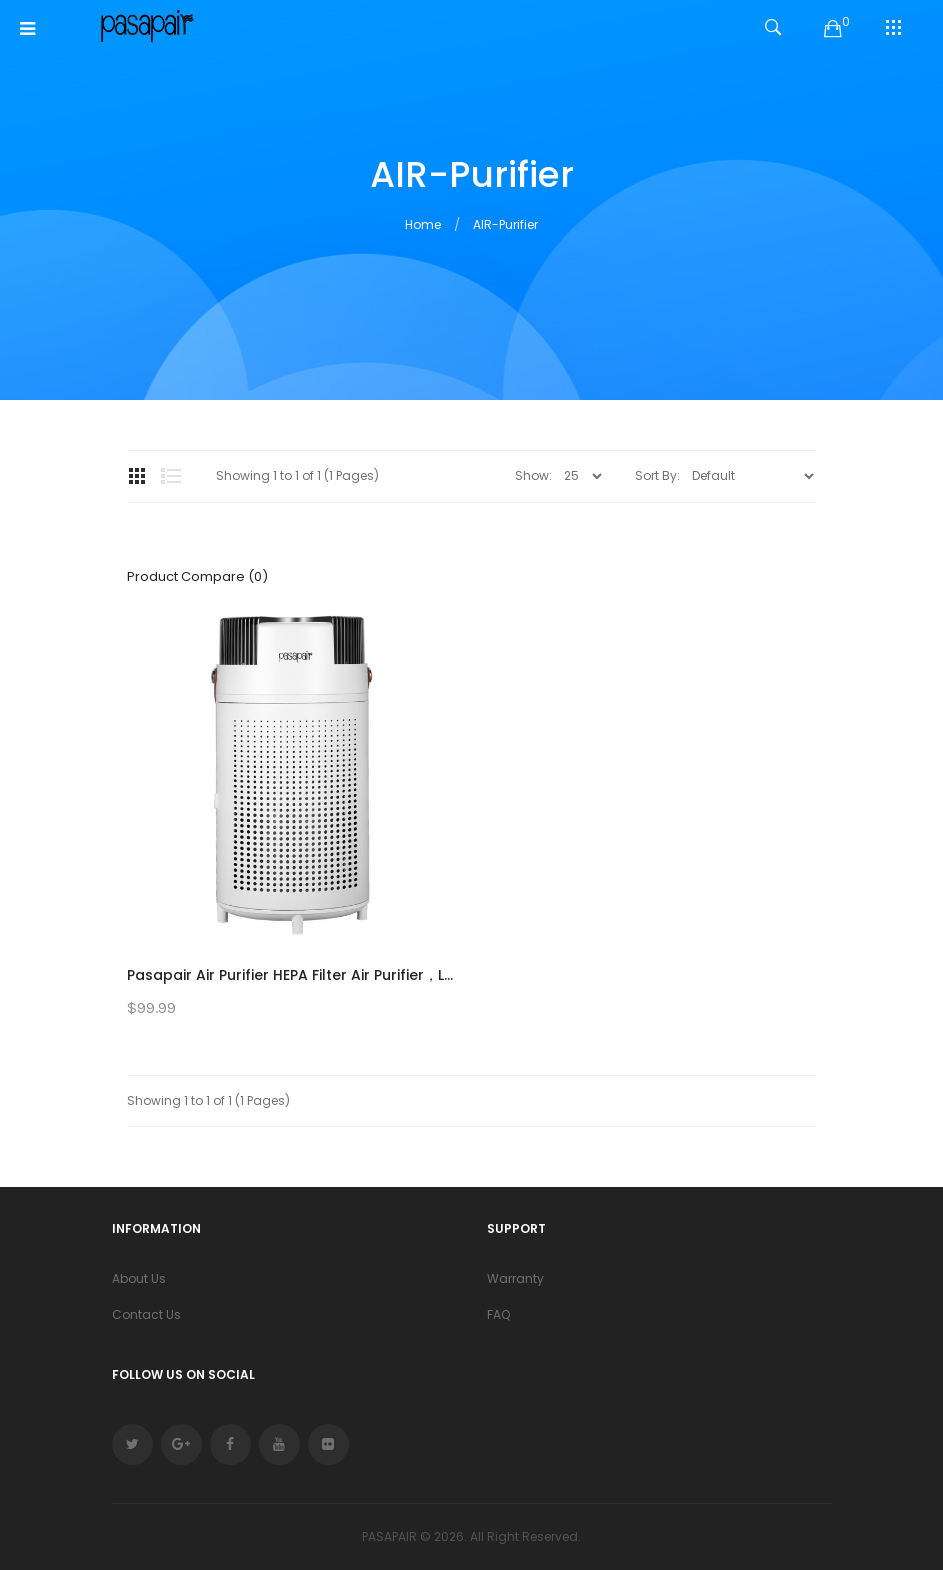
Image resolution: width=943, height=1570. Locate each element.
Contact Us (146, 1314)
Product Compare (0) (197, 576)
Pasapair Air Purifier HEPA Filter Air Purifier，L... (290, 975)
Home (423, 224)
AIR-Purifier (505, 224)
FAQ (498, 1314)
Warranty (515, 1278)
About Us (139, 1278)
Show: (533, 475)
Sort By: (657, 475)
